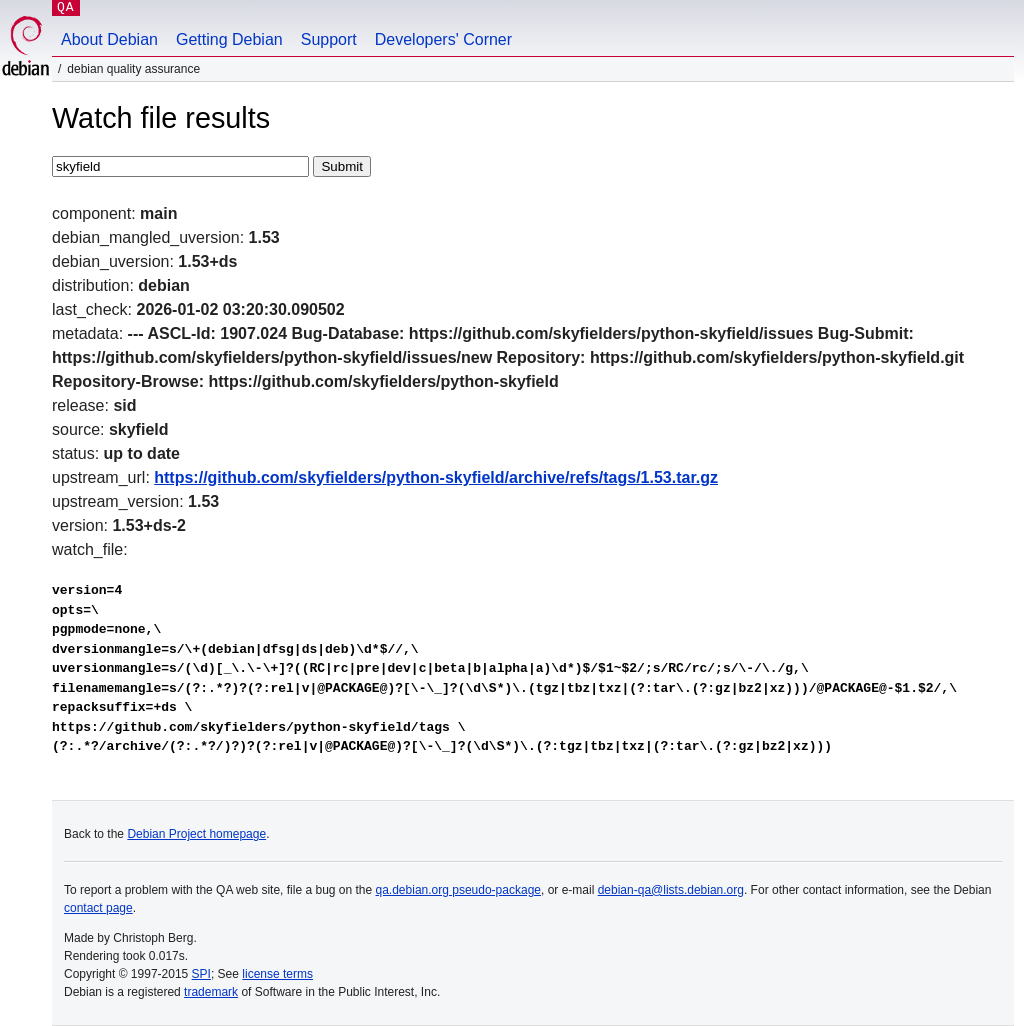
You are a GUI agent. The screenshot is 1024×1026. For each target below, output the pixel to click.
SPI (201, 974)
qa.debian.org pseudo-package (458, 890)
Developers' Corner (443, 39)
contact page (98, 908)
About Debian (109, 39)
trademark (211, 992)
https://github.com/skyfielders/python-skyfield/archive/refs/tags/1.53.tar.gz (436, 477)
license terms (277, 974)
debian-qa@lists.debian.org (671, 890)
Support (329, 39)
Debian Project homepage (196, 834)
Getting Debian (229, 39)
